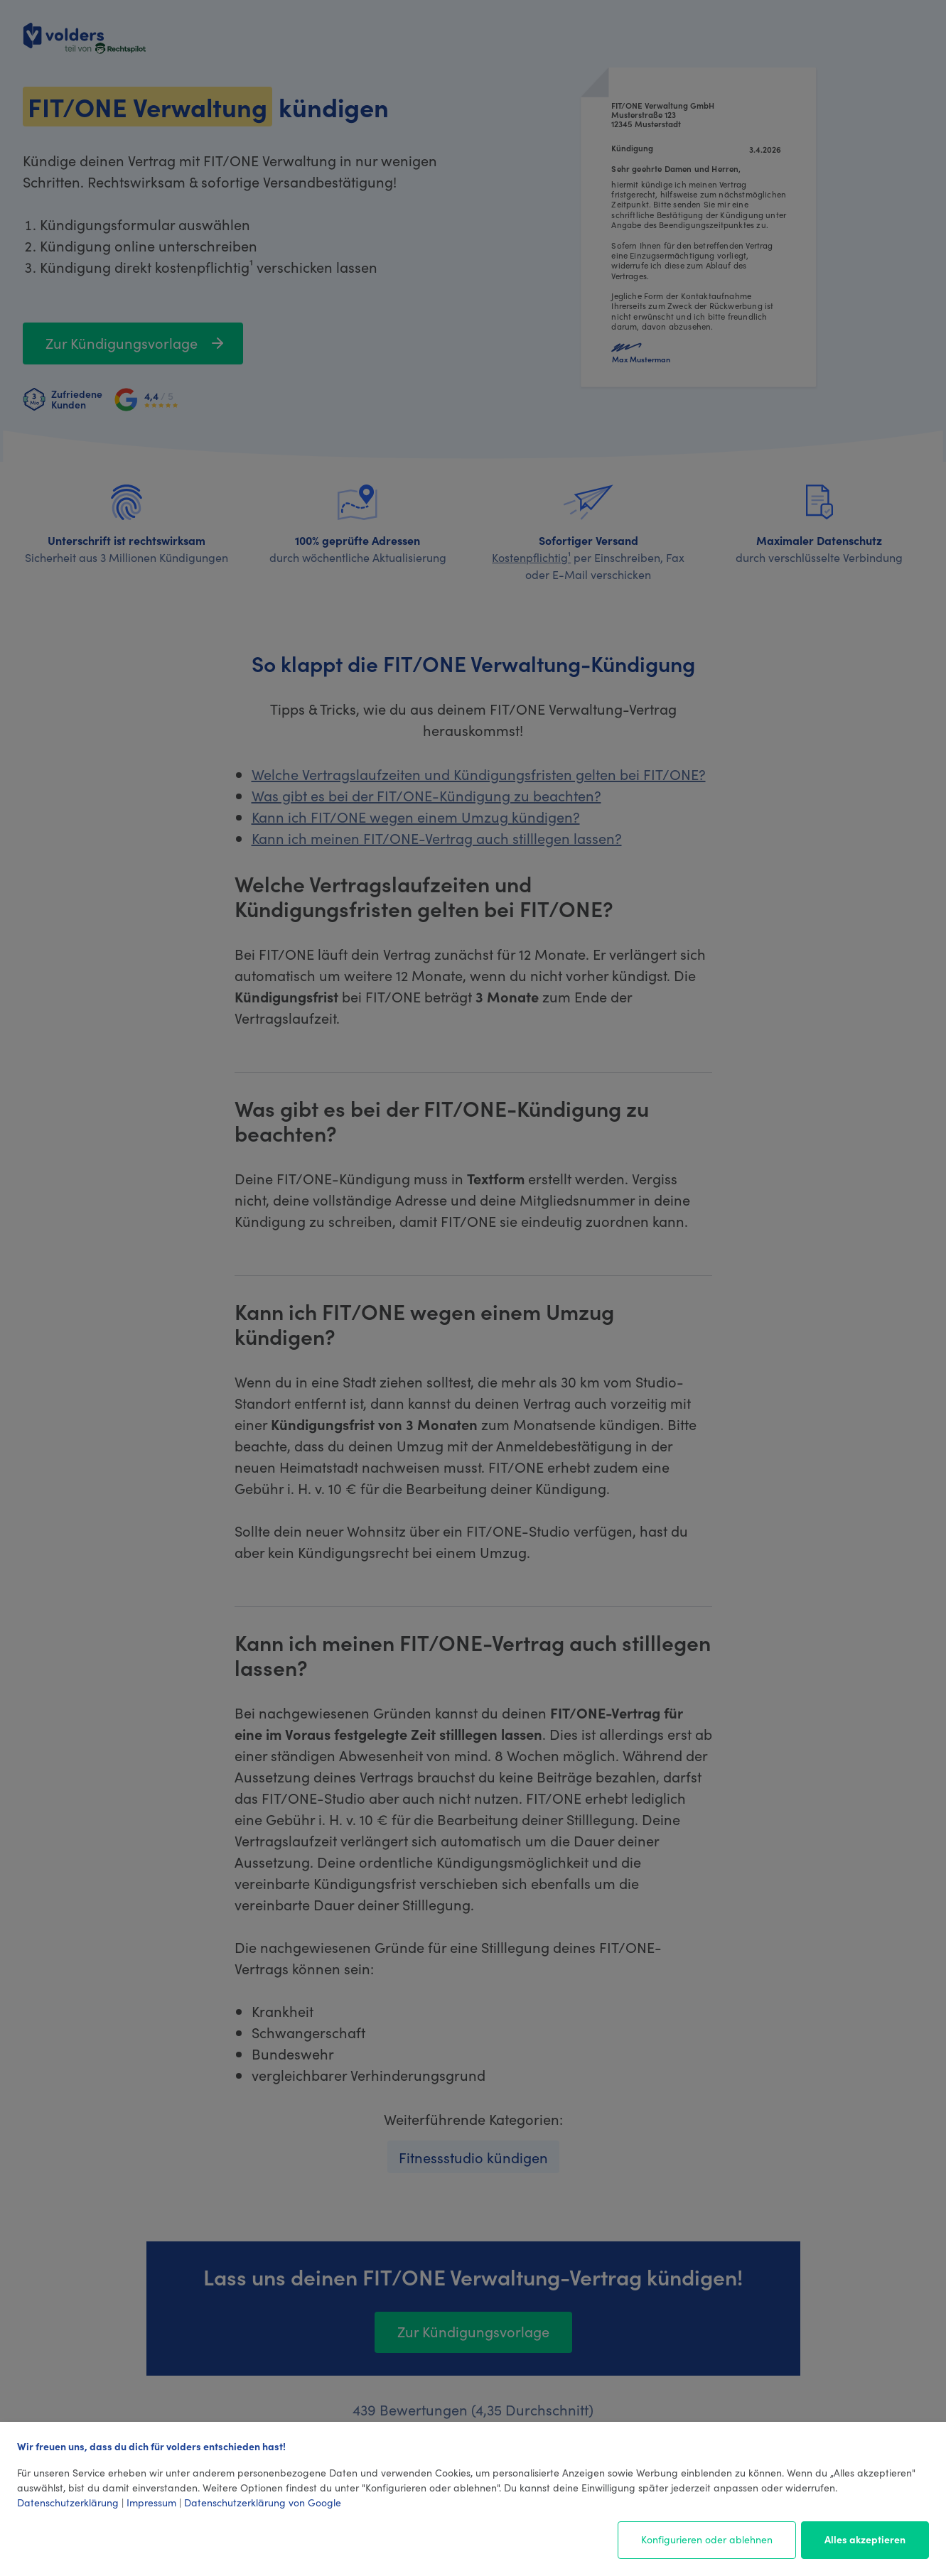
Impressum (151, 2502)
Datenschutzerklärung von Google (262, 2502)
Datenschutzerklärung (68, 2502)
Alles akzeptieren (864, 2539)
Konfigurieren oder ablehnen (707, 2539)
